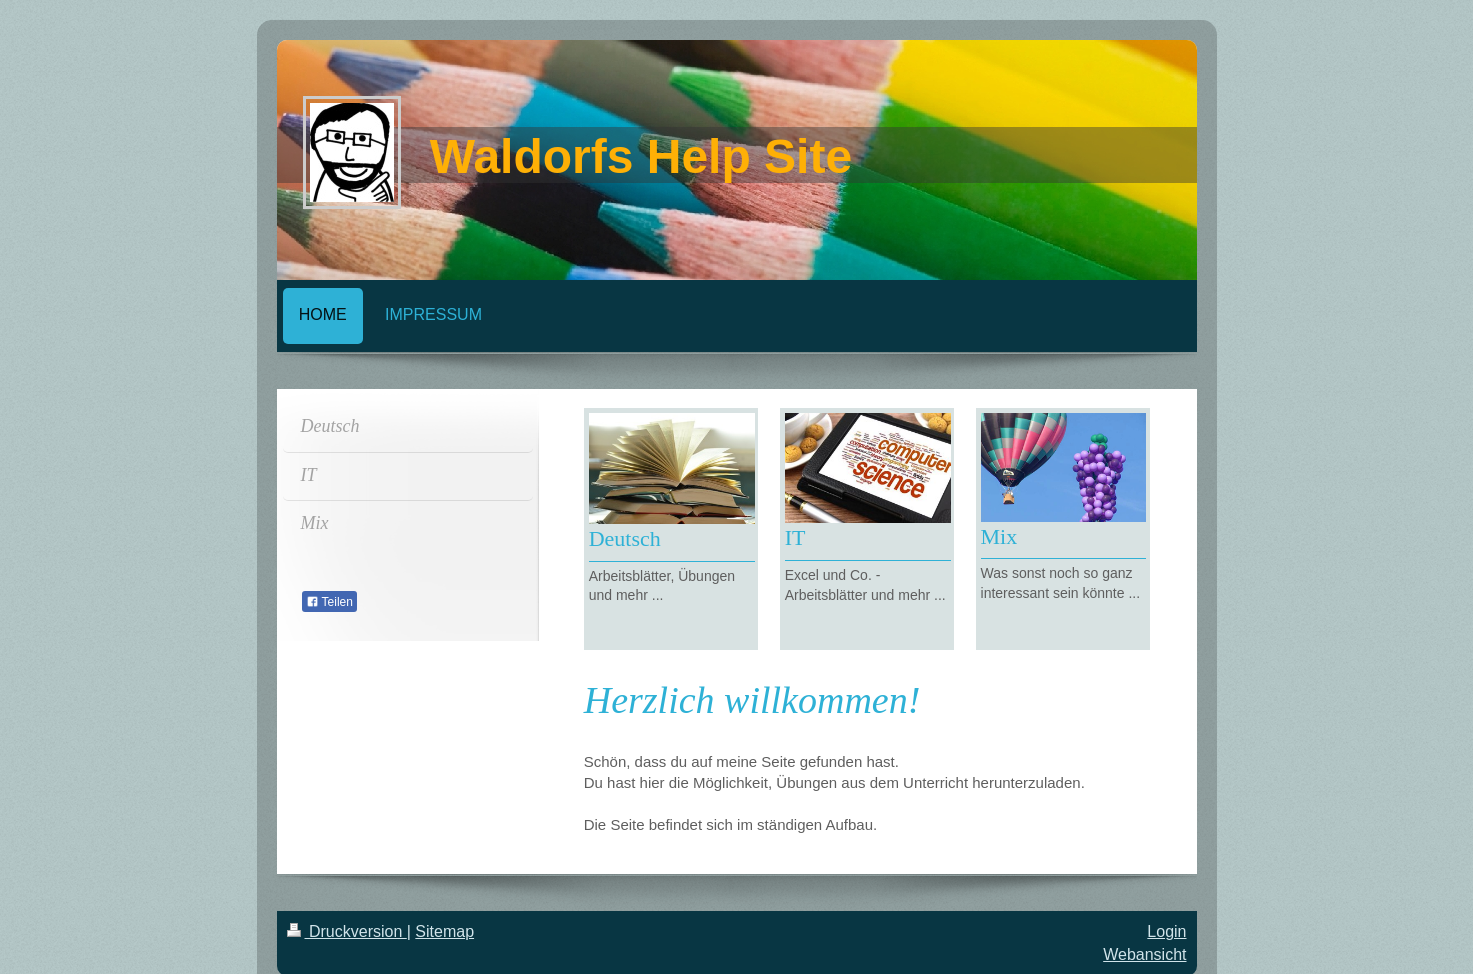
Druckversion (347, 931)
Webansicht (1144, 954)
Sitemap (444, 931)
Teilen (329, 602)
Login (1166, 931)
